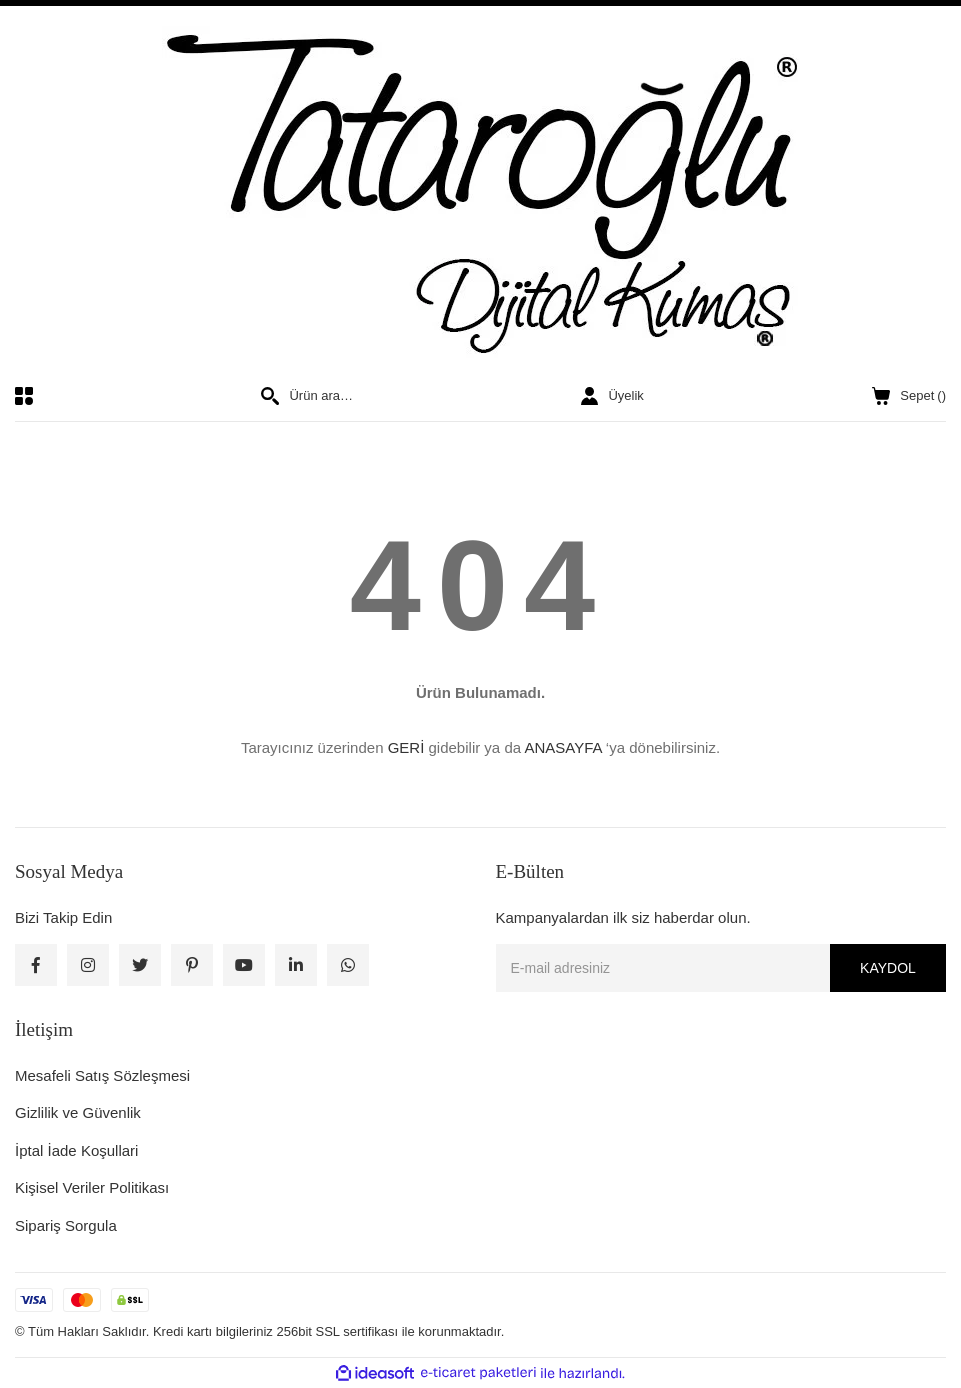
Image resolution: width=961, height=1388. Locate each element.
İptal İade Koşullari (76, 1150)
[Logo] (481, 196)
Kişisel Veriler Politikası (92, 1187)
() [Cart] (909, 396)
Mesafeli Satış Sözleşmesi (102, 1075)
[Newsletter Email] (721, 968)
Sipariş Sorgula (66, 1225)
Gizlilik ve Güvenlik (78, 1112)
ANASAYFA (562, 747)
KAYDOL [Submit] (888, 968)
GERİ (406, 747)
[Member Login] (612, 396)
